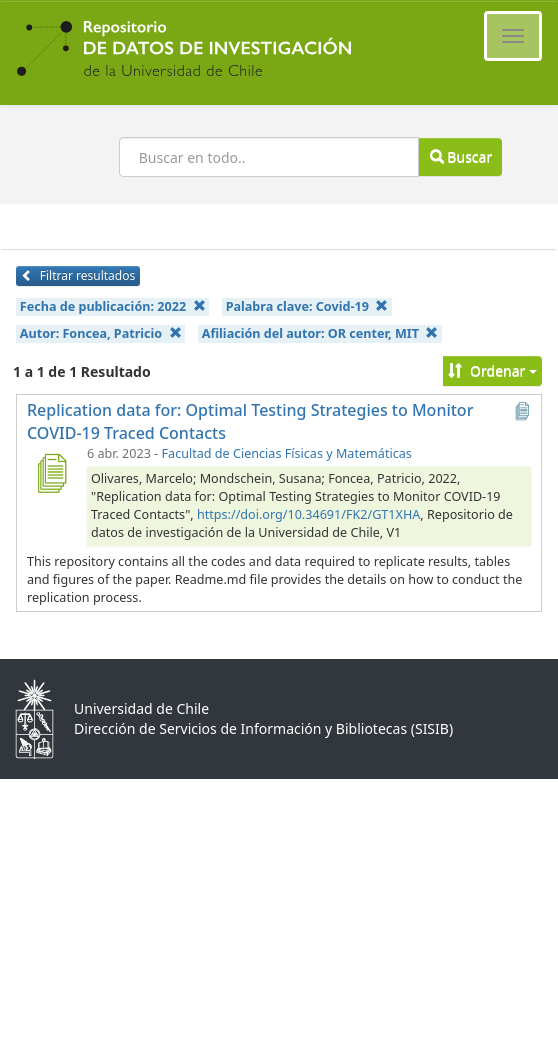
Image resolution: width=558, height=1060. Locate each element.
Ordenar (492, 370)
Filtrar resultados (78, 275)
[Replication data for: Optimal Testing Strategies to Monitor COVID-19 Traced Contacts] (51, 473)
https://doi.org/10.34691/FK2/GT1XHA (308, 514)
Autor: (101, 333)
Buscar (461, 156)
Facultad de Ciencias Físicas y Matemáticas (287, 453)
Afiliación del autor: (320, 333)
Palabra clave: (307, 306)
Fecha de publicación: (113, 306)
